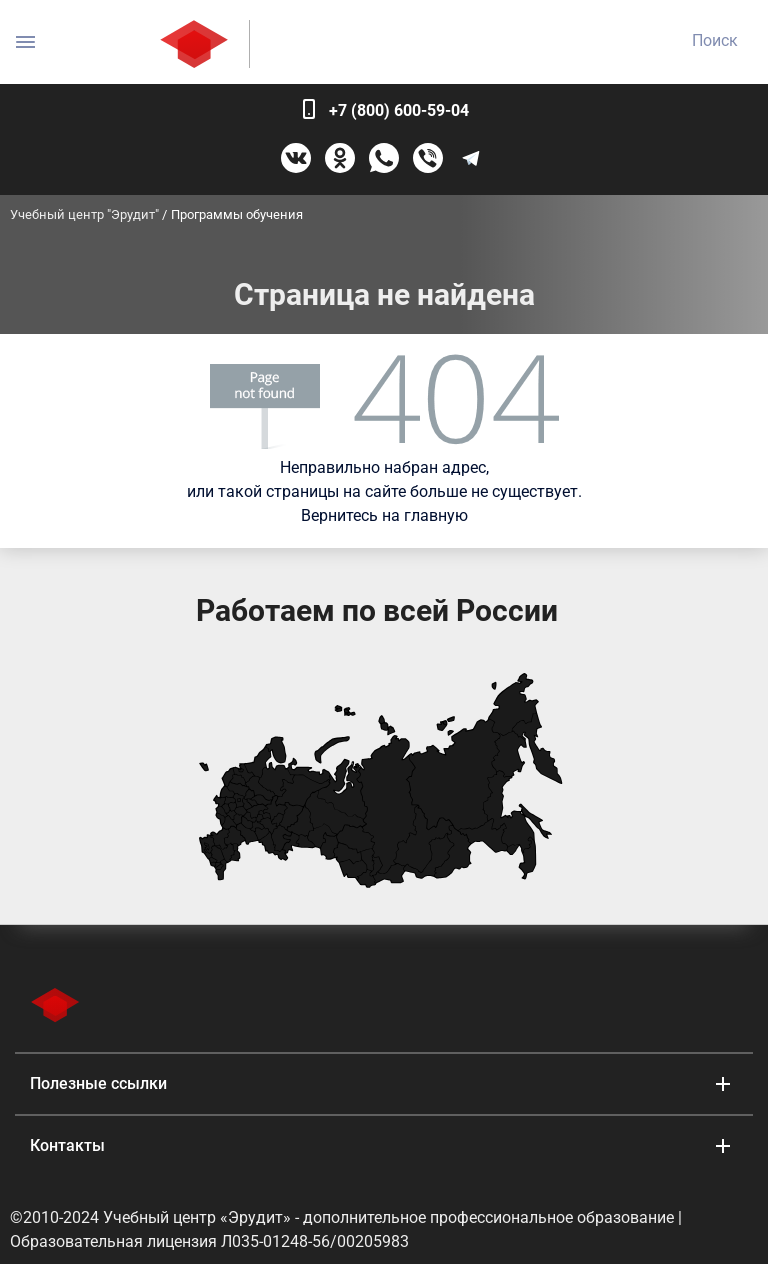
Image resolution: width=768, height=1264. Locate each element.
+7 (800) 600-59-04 (399, 110)
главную (436, 515)
